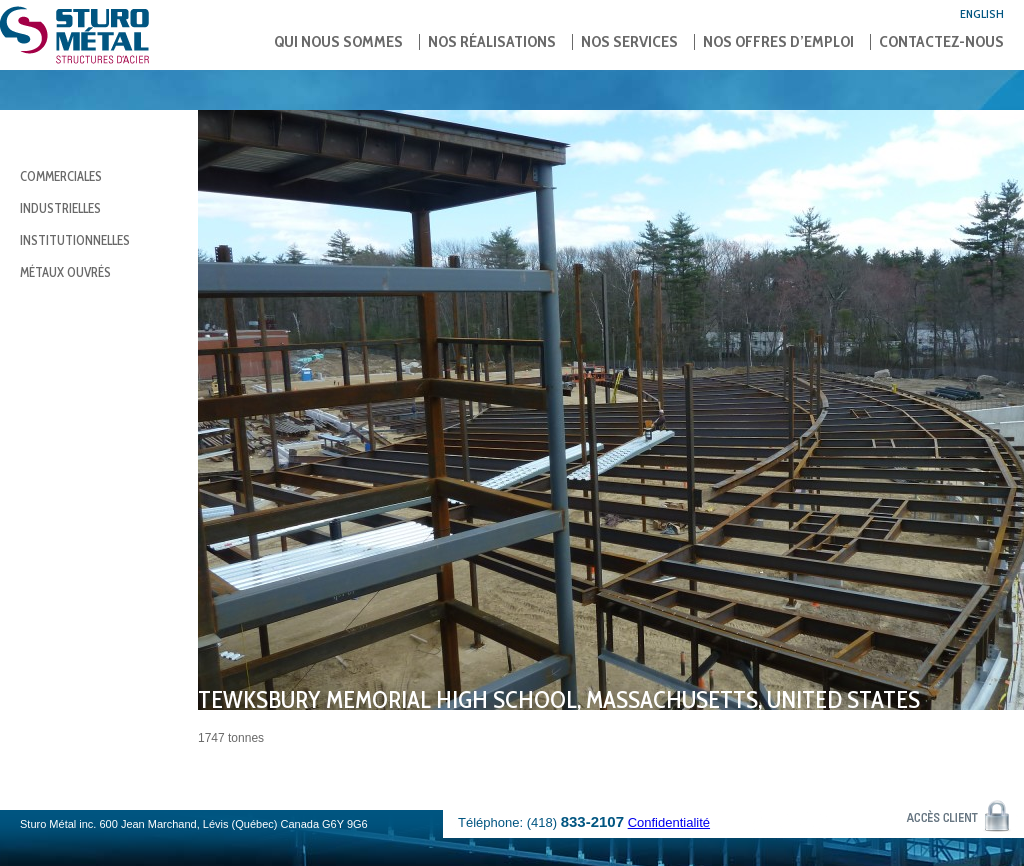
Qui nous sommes (338, 42)
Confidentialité (669, 822)
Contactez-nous (941, 42)
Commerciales (61, 176)
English (982, 13)
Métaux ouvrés (65, 272)
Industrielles (60, 208)
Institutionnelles (75, 240)
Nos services (629, 42)
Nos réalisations (492, 42)
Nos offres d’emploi (778, 42)
